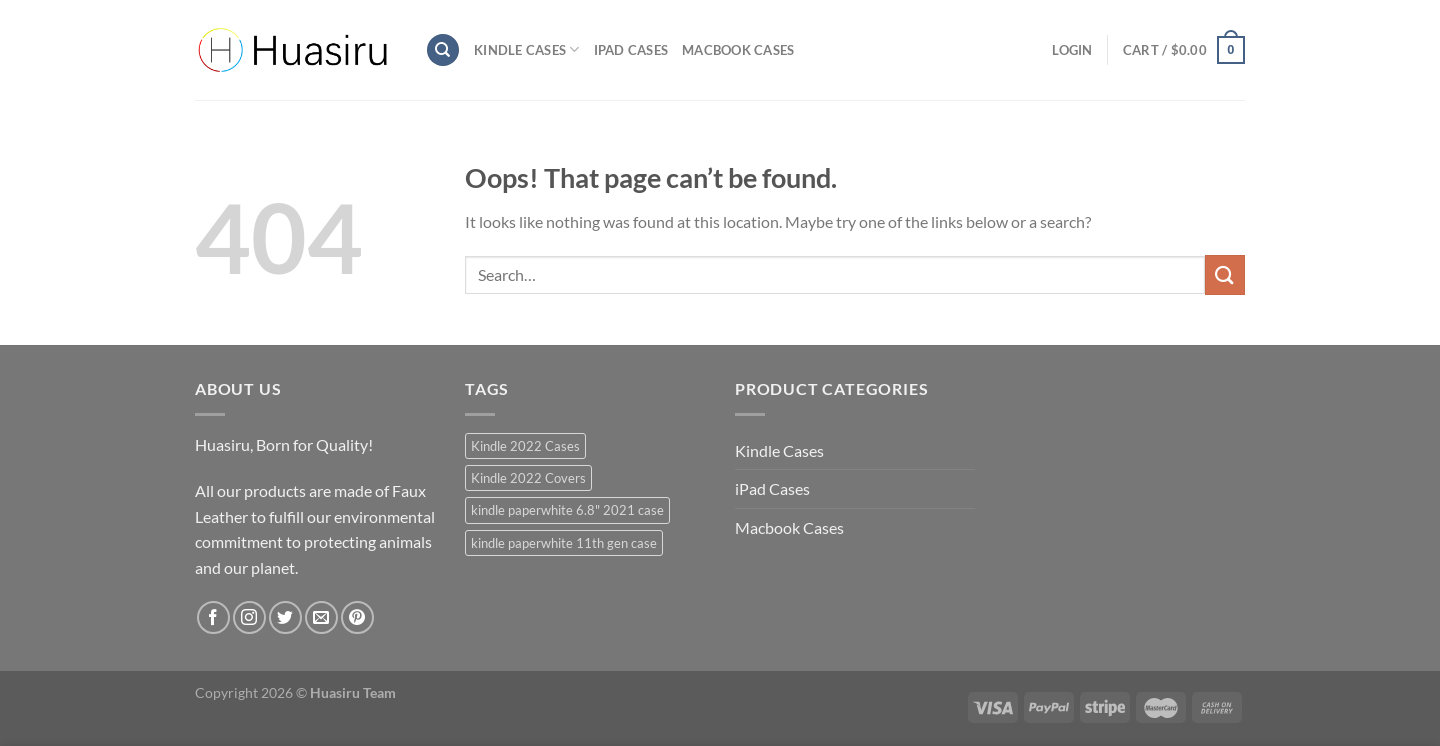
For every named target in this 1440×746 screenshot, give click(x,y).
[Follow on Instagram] (249, 617)
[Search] (443, 50)
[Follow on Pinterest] (357, 617)
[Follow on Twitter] (285, 617)
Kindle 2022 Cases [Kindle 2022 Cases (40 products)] (525, 446)
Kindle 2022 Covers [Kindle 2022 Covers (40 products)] (528, 478)
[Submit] (1225, 274)
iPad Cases (631, 50)
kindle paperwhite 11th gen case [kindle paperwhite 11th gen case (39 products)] (564, 543)
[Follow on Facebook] (213, 617)
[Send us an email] (321, 617)
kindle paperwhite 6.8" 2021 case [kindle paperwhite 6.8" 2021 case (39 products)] (567, 510)
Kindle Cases (527, 49)
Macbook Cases (738, 50)
